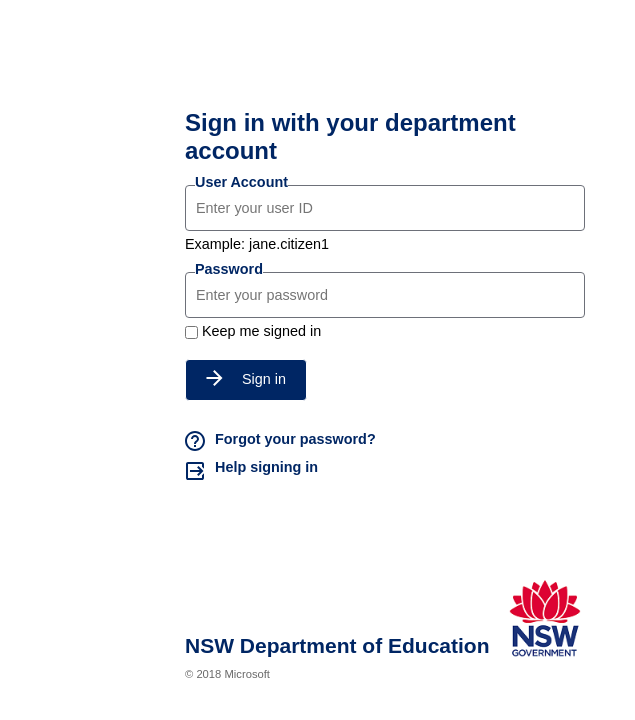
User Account (241, 182)
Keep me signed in (261, 331)
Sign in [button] (246, 379)
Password (229, 269)
